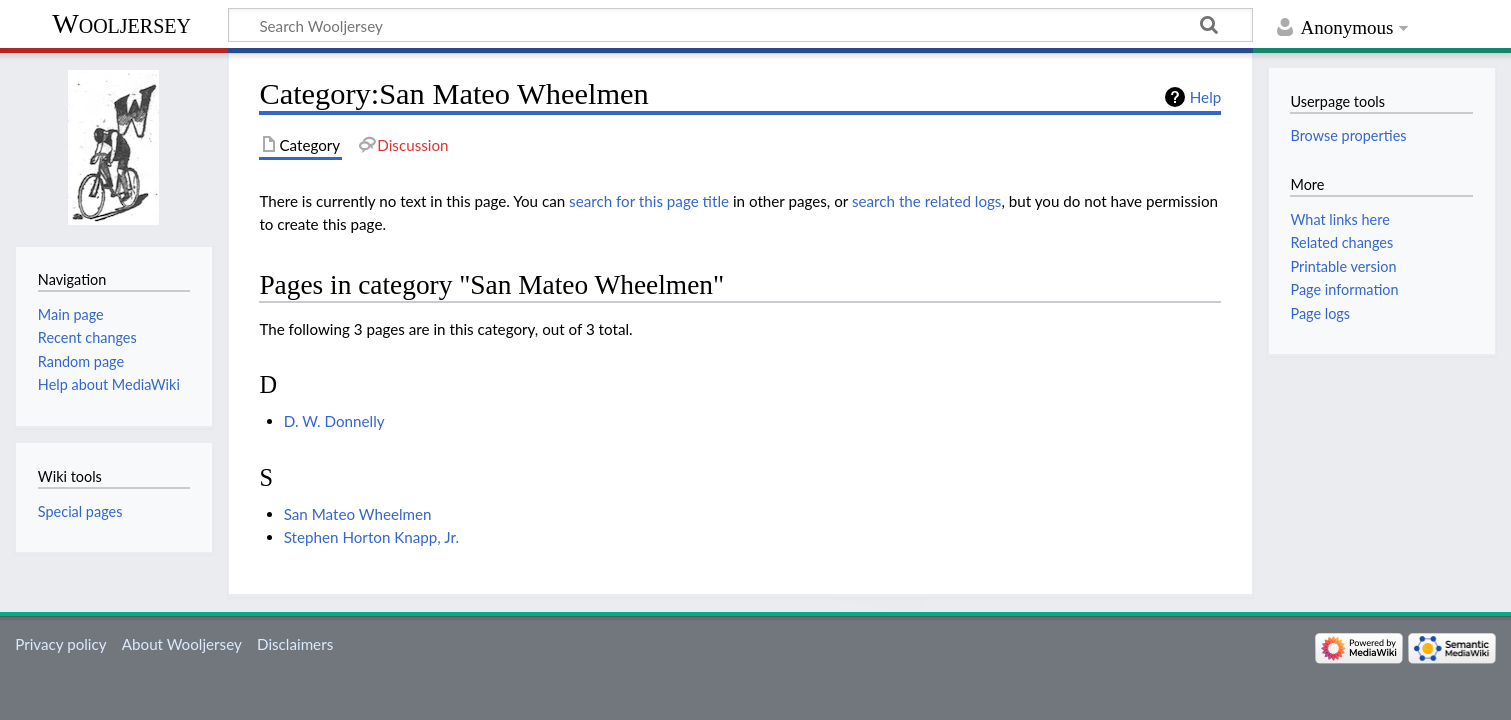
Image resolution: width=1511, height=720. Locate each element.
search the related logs (927, 201)
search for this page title (649, 201)
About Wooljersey (182, 644)
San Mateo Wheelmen (358, 514)
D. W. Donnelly (334, 421)
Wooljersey (121, 23)
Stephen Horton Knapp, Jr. (371, 537)
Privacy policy (60, 644)
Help (1205, 97)
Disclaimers (295, 644)
